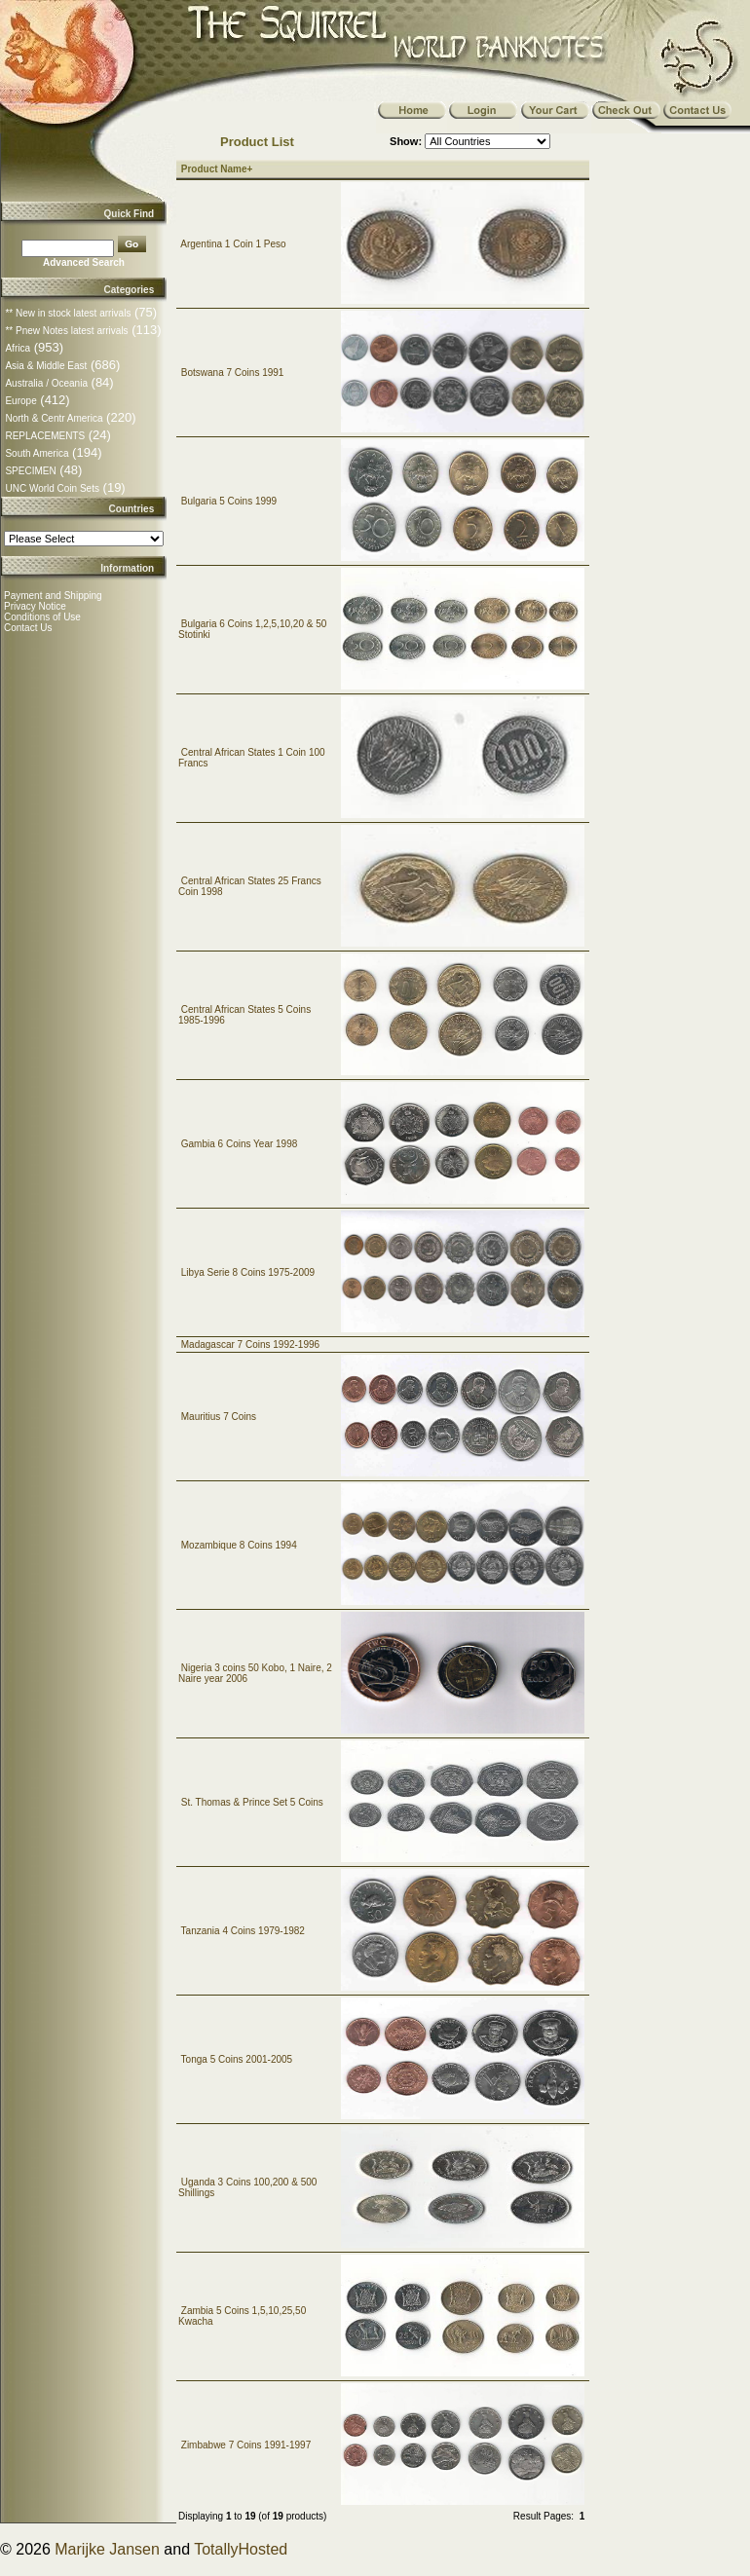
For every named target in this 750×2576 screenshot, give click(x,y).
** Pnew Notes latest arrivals (66, 330)
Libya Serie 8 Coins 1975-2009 (248, 1272)
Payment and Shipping (53, 595)
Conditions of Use (42, 617)
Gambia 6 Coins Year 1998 (239, 1144)
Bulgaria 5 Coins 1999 (229, 501)
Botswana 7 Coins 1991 (232, 372)
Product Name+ (217, 169)
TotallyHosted (240, 2549)
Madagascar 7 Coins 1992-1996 (250, 1344)
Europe (20, 400)
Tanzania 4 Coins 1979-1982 (243, 1930)
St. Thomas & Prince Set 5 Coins (252, 1802)
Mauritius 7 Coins (218, 1416)
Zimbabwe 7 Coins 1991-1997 (246, 2445)
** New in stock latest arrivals (68, 313)
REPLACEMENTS (45, 435)
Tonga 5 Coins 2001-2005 (237, 2059)
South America (36, 453)
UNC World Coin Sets (52, 488)
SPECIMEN (30, 471)
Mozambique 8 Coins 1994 (239, 1545)
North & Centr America (53, 418)
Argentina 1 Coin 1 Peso (232, 244)
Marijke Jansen (107, 2549)
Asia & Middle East (46, 365)
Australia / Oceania (46, 383)
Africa (17, 348)
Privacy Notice (35, 606)
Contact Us (28, 627)
